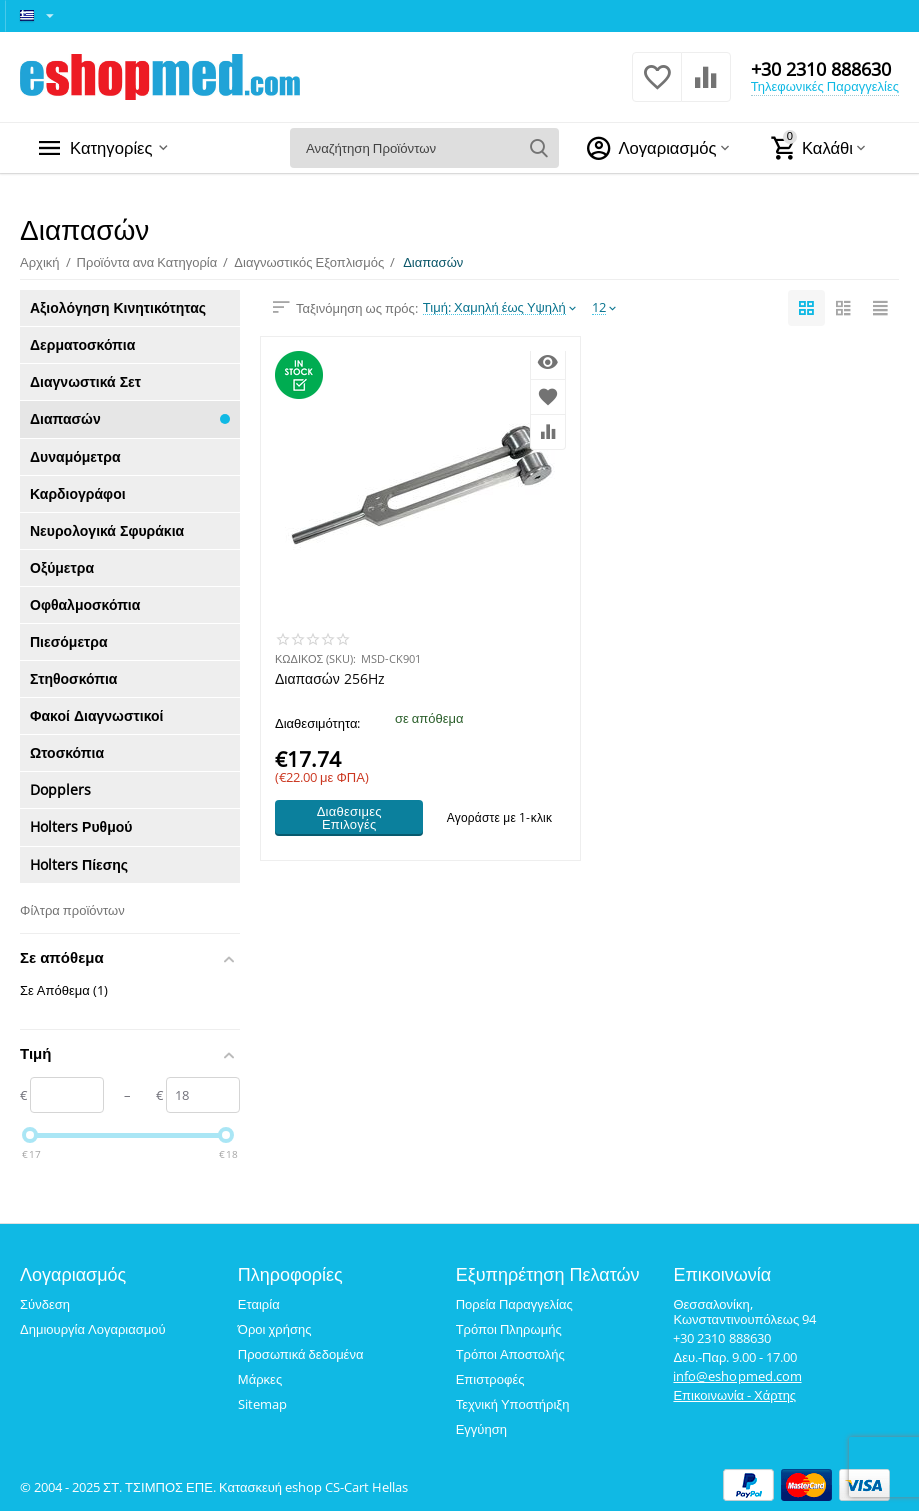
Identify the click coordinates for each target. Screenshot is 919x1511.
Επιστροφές (490, 1379)
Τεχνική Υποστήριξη (513, 1404)
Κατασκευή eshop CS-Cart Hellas (313, 1487)
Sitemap (262, 1404)
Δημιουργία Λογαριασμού (93, 1329)
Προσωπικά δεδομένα (301, 1354)
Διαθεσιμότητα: (318, 723)
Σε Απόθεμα (64, 990)
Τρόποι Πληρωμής (509, 1329)
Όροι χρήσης (275, 1329)
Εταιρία (259, 1304)
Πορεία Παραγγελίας (514, 1304)
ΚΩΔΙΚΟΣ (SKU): (315, 658)
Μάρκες (260, 1379)
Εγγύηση (481, 1429)
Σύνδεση (45, 1304)
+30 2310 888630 (821, 69)
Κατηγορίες (114, 148)
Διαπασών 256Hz (330, 679)
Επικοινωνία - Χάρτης (734, 1395)
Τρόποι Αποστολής (510, 1354)
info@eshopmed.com (737, 1376)
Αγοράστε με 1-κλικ (499, 817)
